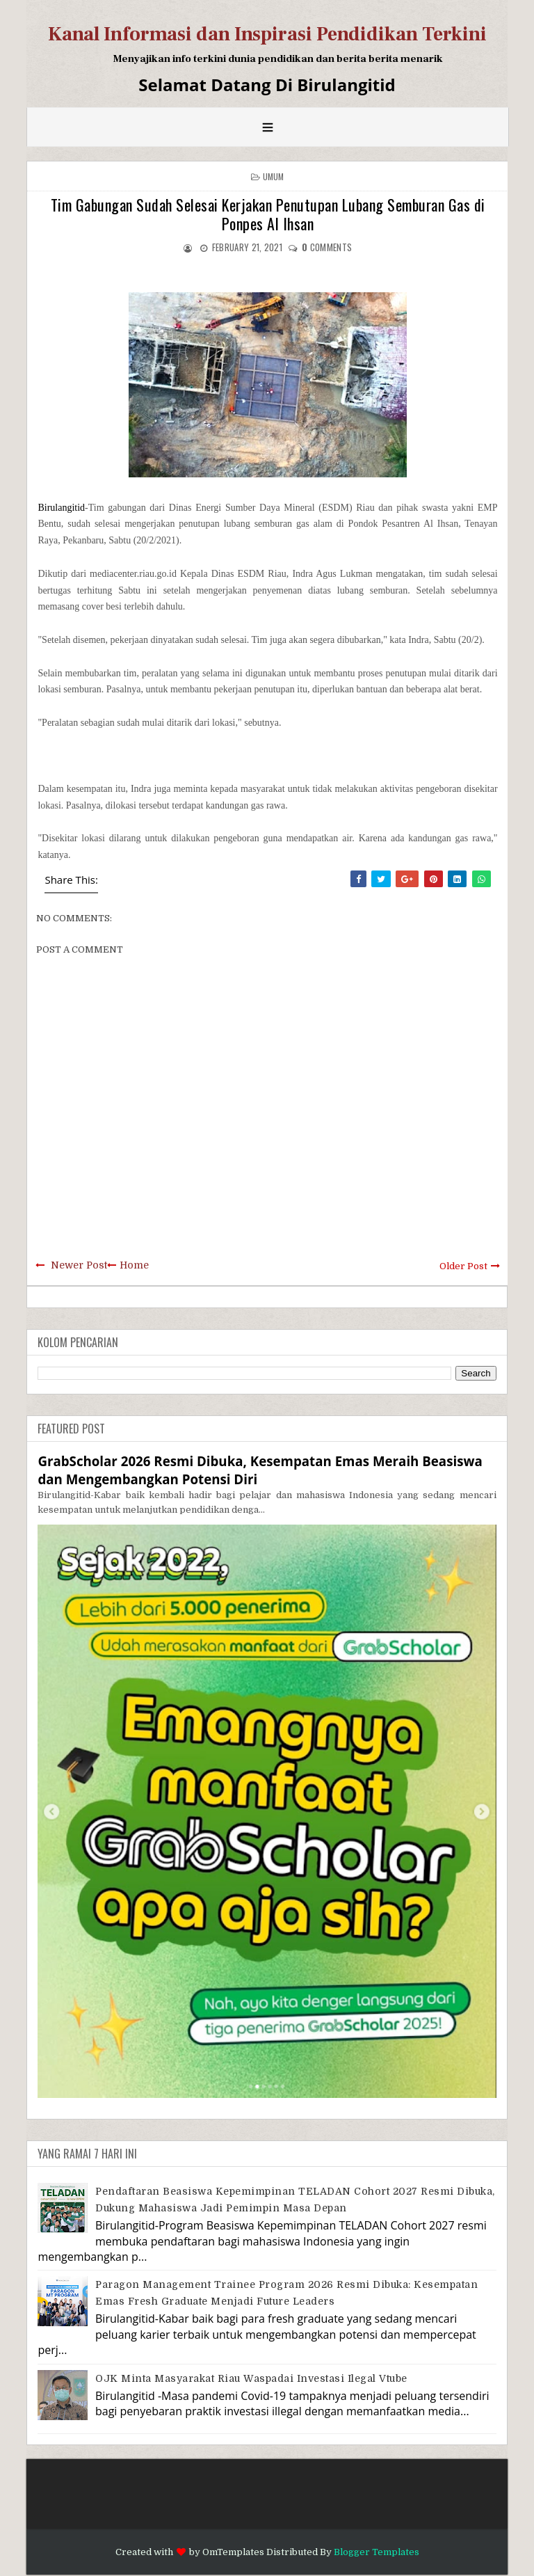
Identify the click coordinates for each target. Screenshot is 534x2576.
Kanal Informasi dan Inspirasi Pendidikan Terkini (267, 34)
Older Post (463, 1266)
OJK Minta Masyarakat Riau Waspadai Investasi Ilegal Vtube (251, 2378)
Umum (273, 176)
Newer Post (79, 1265)
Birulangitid (61, 507)
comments (327, 247)
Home (134, 1265)
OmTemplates (233, 2552)
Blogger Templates (376, 2552)
